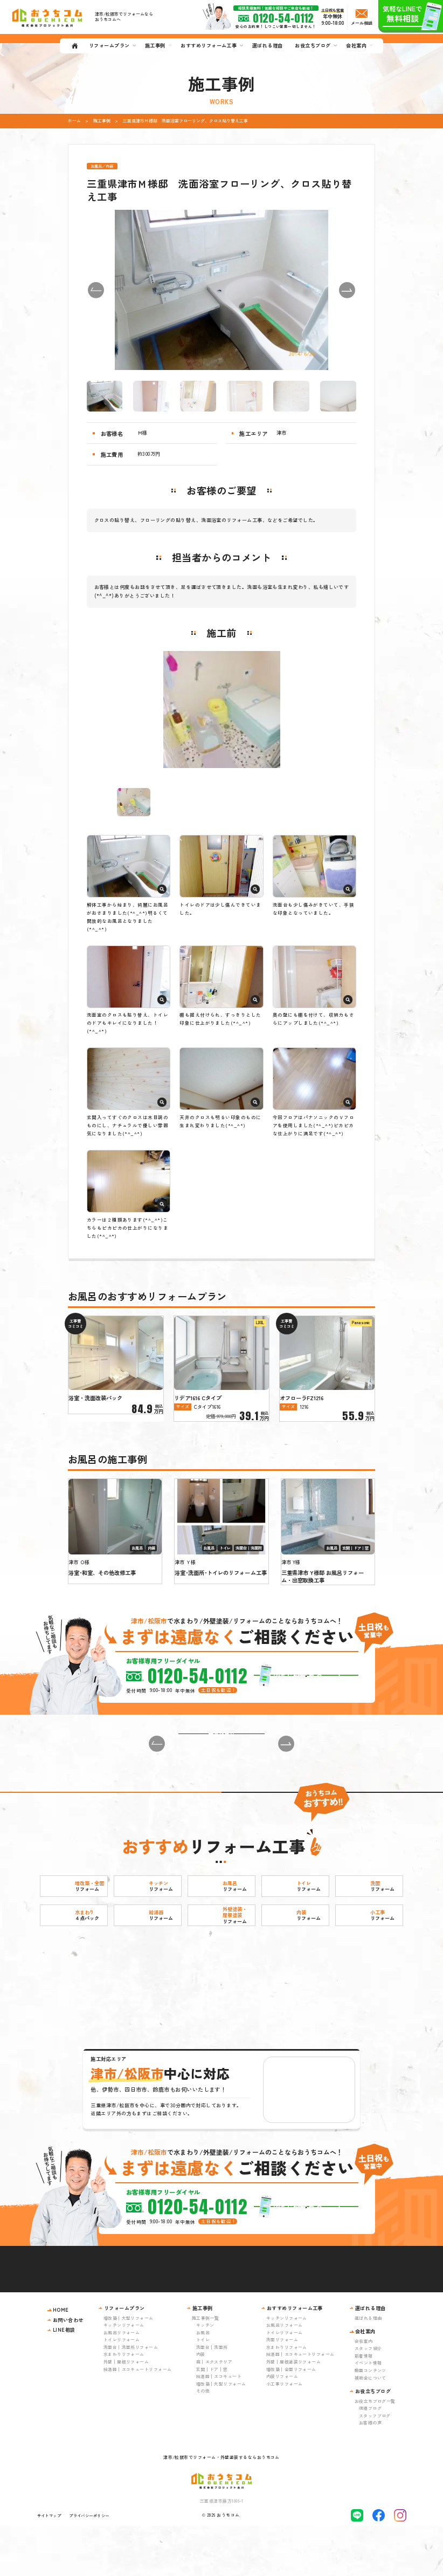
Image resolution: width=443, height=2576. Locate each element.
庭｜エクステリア (214, 2412)
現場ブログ (370, 2458)
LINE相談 (64, 2379)
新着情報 (364, 2406)
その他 (203, 2441)
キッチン (205, 2375)
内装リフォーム (282, 2426)
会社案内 (364, 2391)
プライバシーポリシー (89, 2565)
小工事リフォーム (284, 2434)
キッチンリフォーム (123, 2375)
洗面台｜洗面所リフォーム (130, 2397)
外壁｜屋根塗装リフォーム (293, 2412)
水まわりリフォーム (123, 2404)
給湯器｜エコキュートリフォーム (137, 2419)
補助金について (370, 2427)
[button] (96, 290)
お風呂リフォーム (121, 2383)
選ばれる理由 (368, 2368)
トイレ (203, 2390)
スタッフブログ (375, 2466)
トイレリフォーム (121, 2390)
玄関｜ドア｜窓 (212, 2419)
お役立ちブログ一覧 (375, 2451)
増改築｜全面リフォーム (291, 2419)
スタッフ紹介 (368, 2398)
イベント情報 (368, 2413)
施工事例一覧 (205, 2368)
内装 (200, 2404)
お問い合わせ (68, 2370)
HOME (61, 2359)
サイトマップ (49, 2565)
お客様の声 (370, 2473)
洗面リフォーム (282, 2390)
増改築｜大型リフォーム (128, 2368)
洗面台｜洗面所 (212, 2397)
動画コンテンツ (370, 2420)
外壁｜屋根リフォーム (126, 2412)
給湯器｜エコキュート (219, 2426)
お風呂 (203, 2383)
